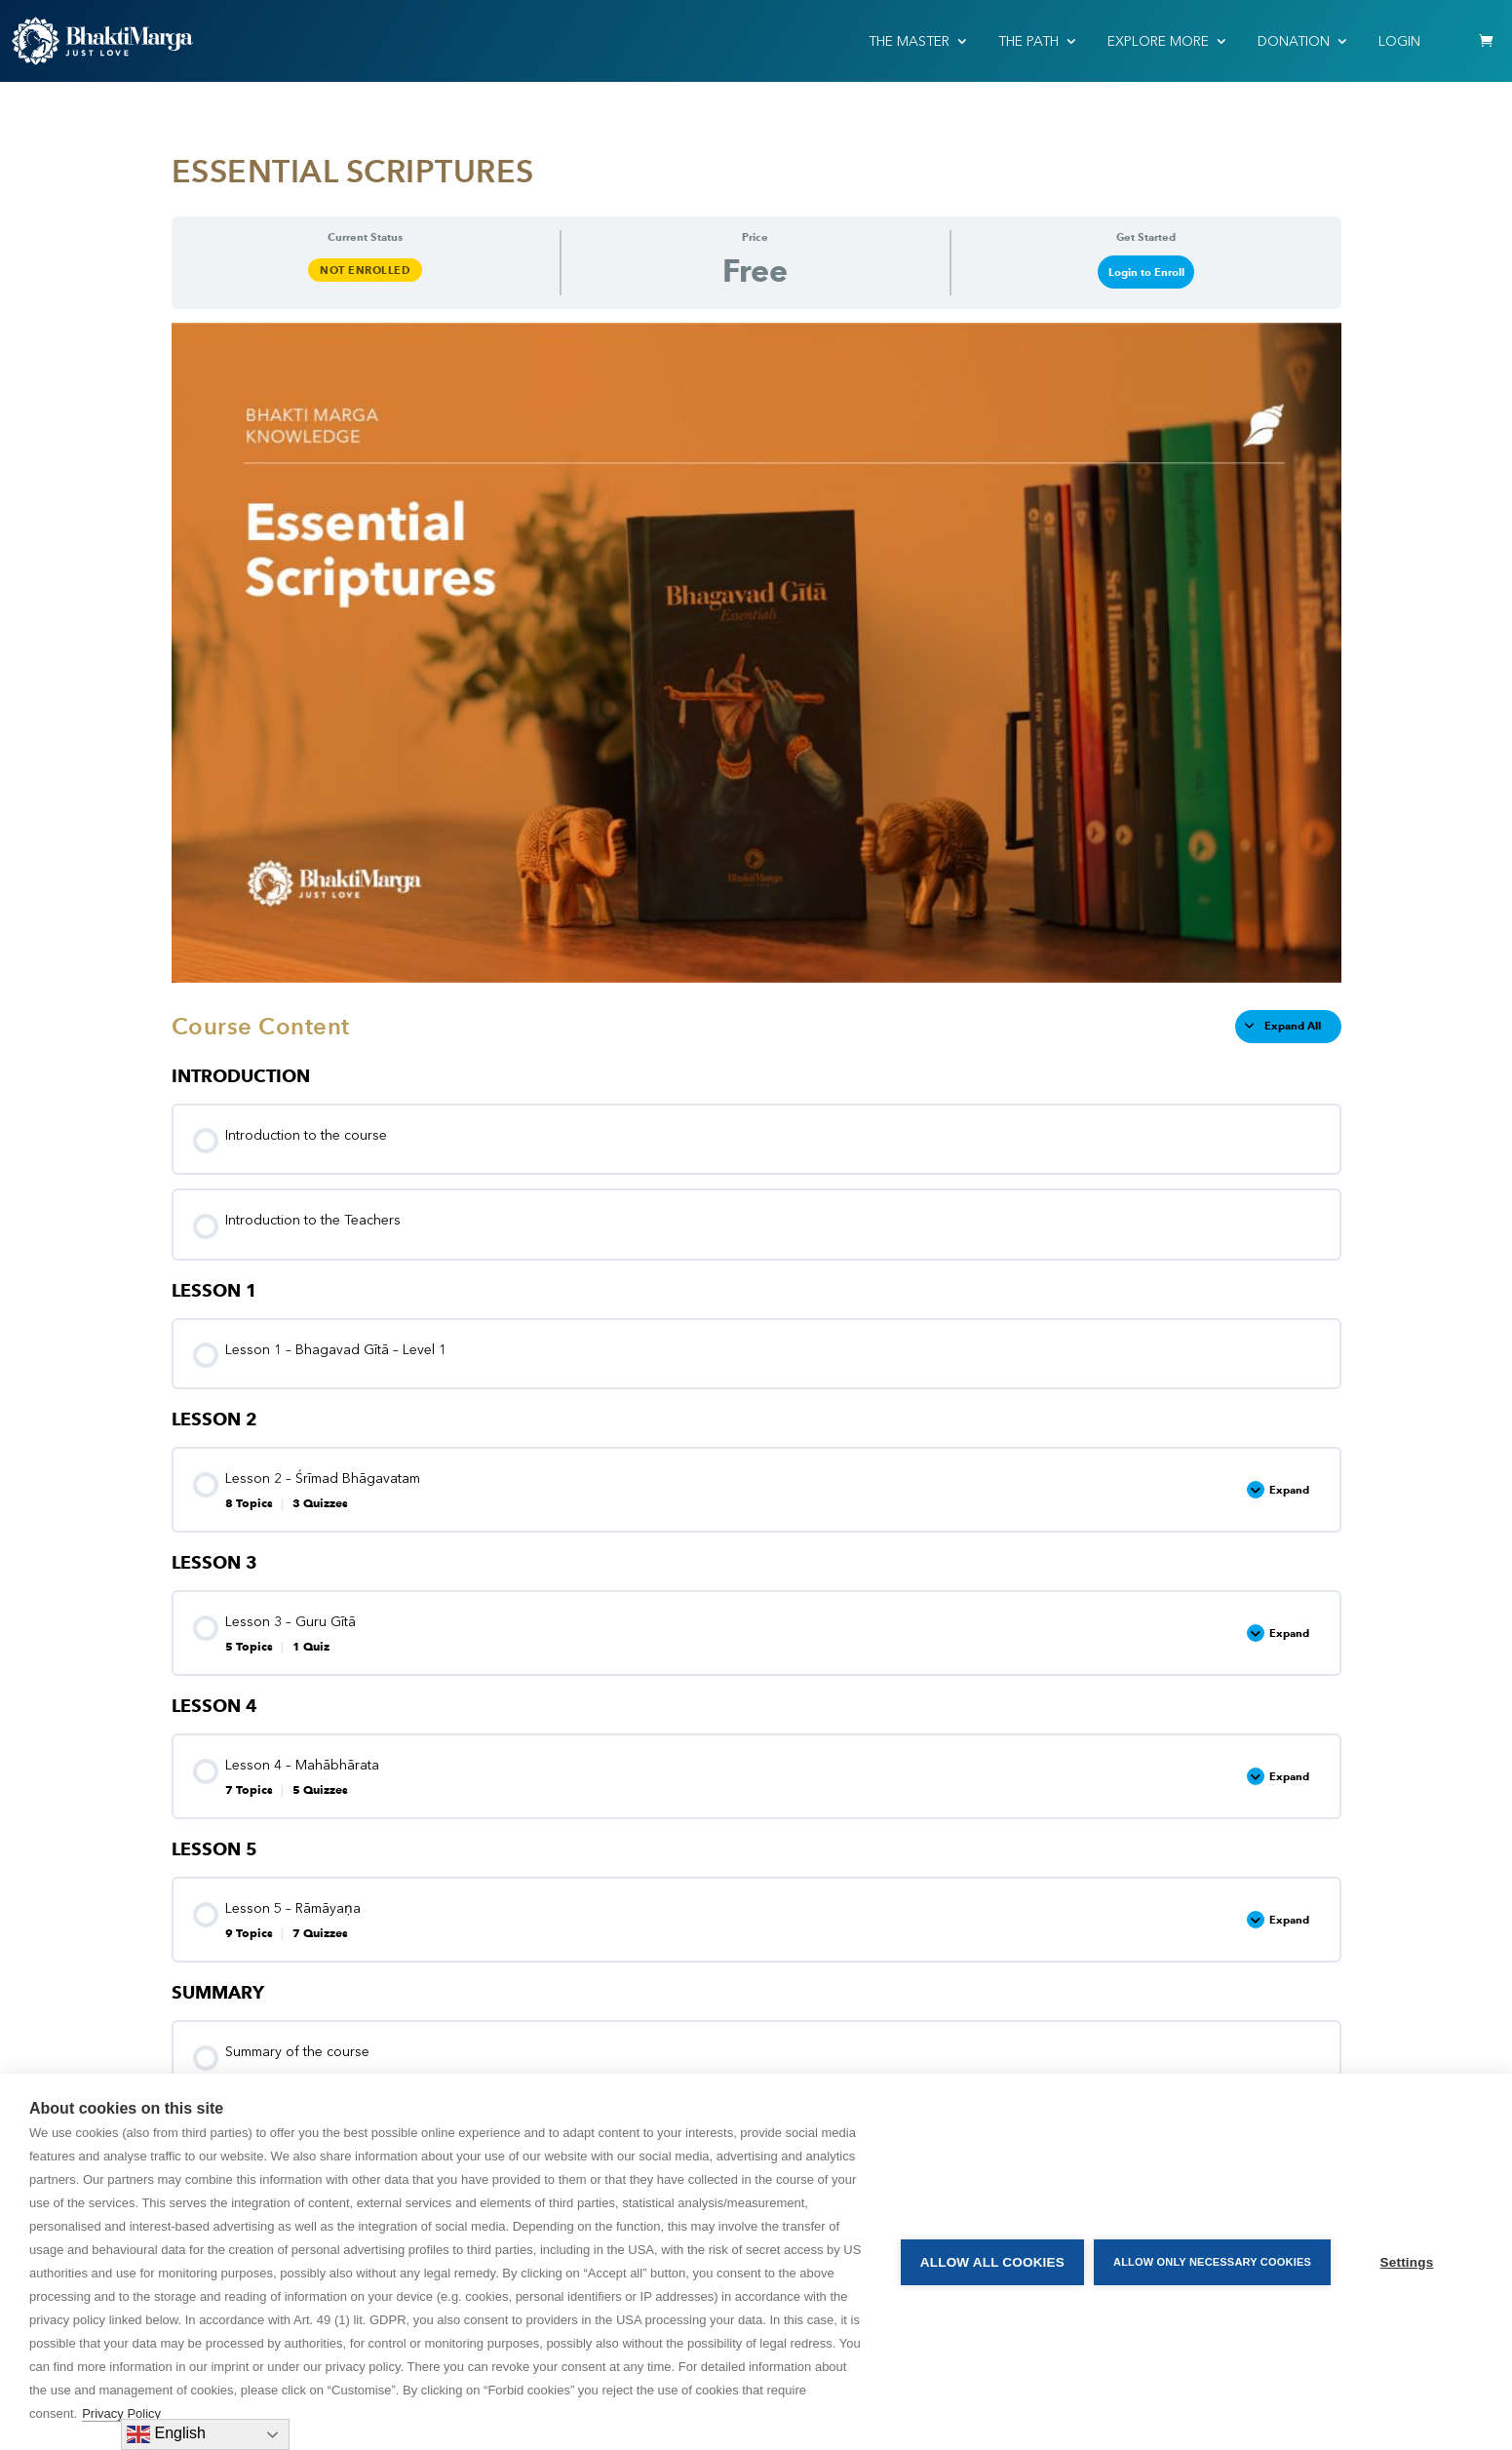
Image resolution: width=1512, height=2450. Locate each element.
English (166, 2434)
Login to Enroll (1146, 272)
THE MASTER (909, 41)
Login (1399, 41)
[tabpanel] (756, 652)
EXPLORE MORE (1158, 41)
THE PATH (1028, 41)
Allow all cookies (992, 2262)
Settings (1407, 2262)
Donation (1294, 41)
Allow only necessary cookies (1212, 2262)
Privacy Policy (121, 2413)
